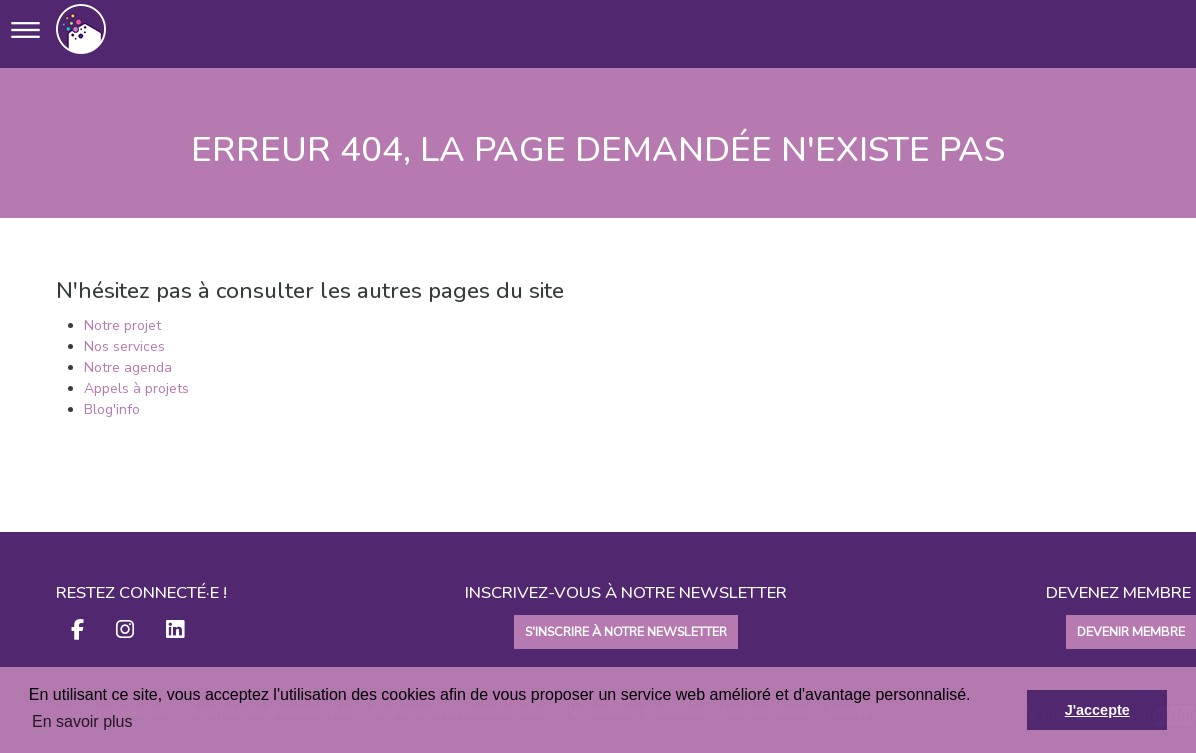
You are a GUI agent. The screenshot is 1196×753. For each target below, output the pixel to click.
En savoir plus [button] (82, 721)
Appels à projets (136, 388)
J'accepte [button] (1097, 710)
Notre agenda (128, 367)
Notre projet (122, 325)
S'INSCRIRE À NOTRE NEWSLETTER (626, 631)
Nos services (124, 346)
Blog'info (112, 409)
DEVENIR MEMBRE (1131, 631)
